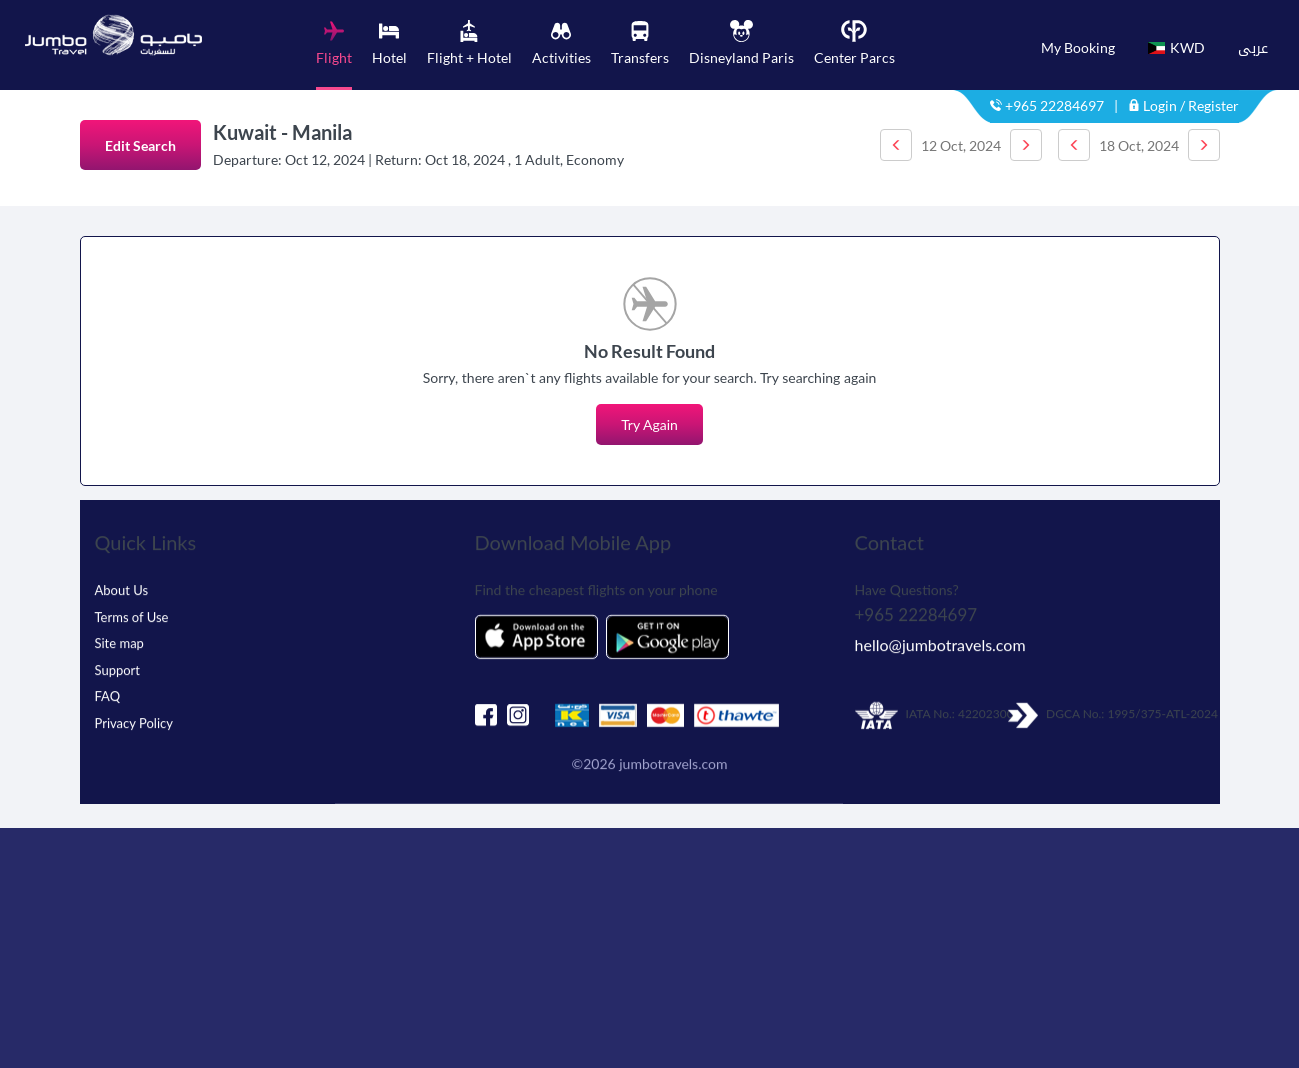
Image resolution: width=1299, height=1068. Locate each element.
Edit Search (140, 145)
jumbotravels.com (673, 755)
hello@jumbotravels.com (940, 637)
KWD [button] (1176, 47)
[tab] (334, 55)
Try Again (649, 424)
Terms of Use (132, 609)
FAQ (108, 688)
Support (118, 662)
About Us (122, 582)
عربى (1253, 47)
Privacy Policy (134, 715)
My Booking (1078, 47)
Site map (119, 635)
